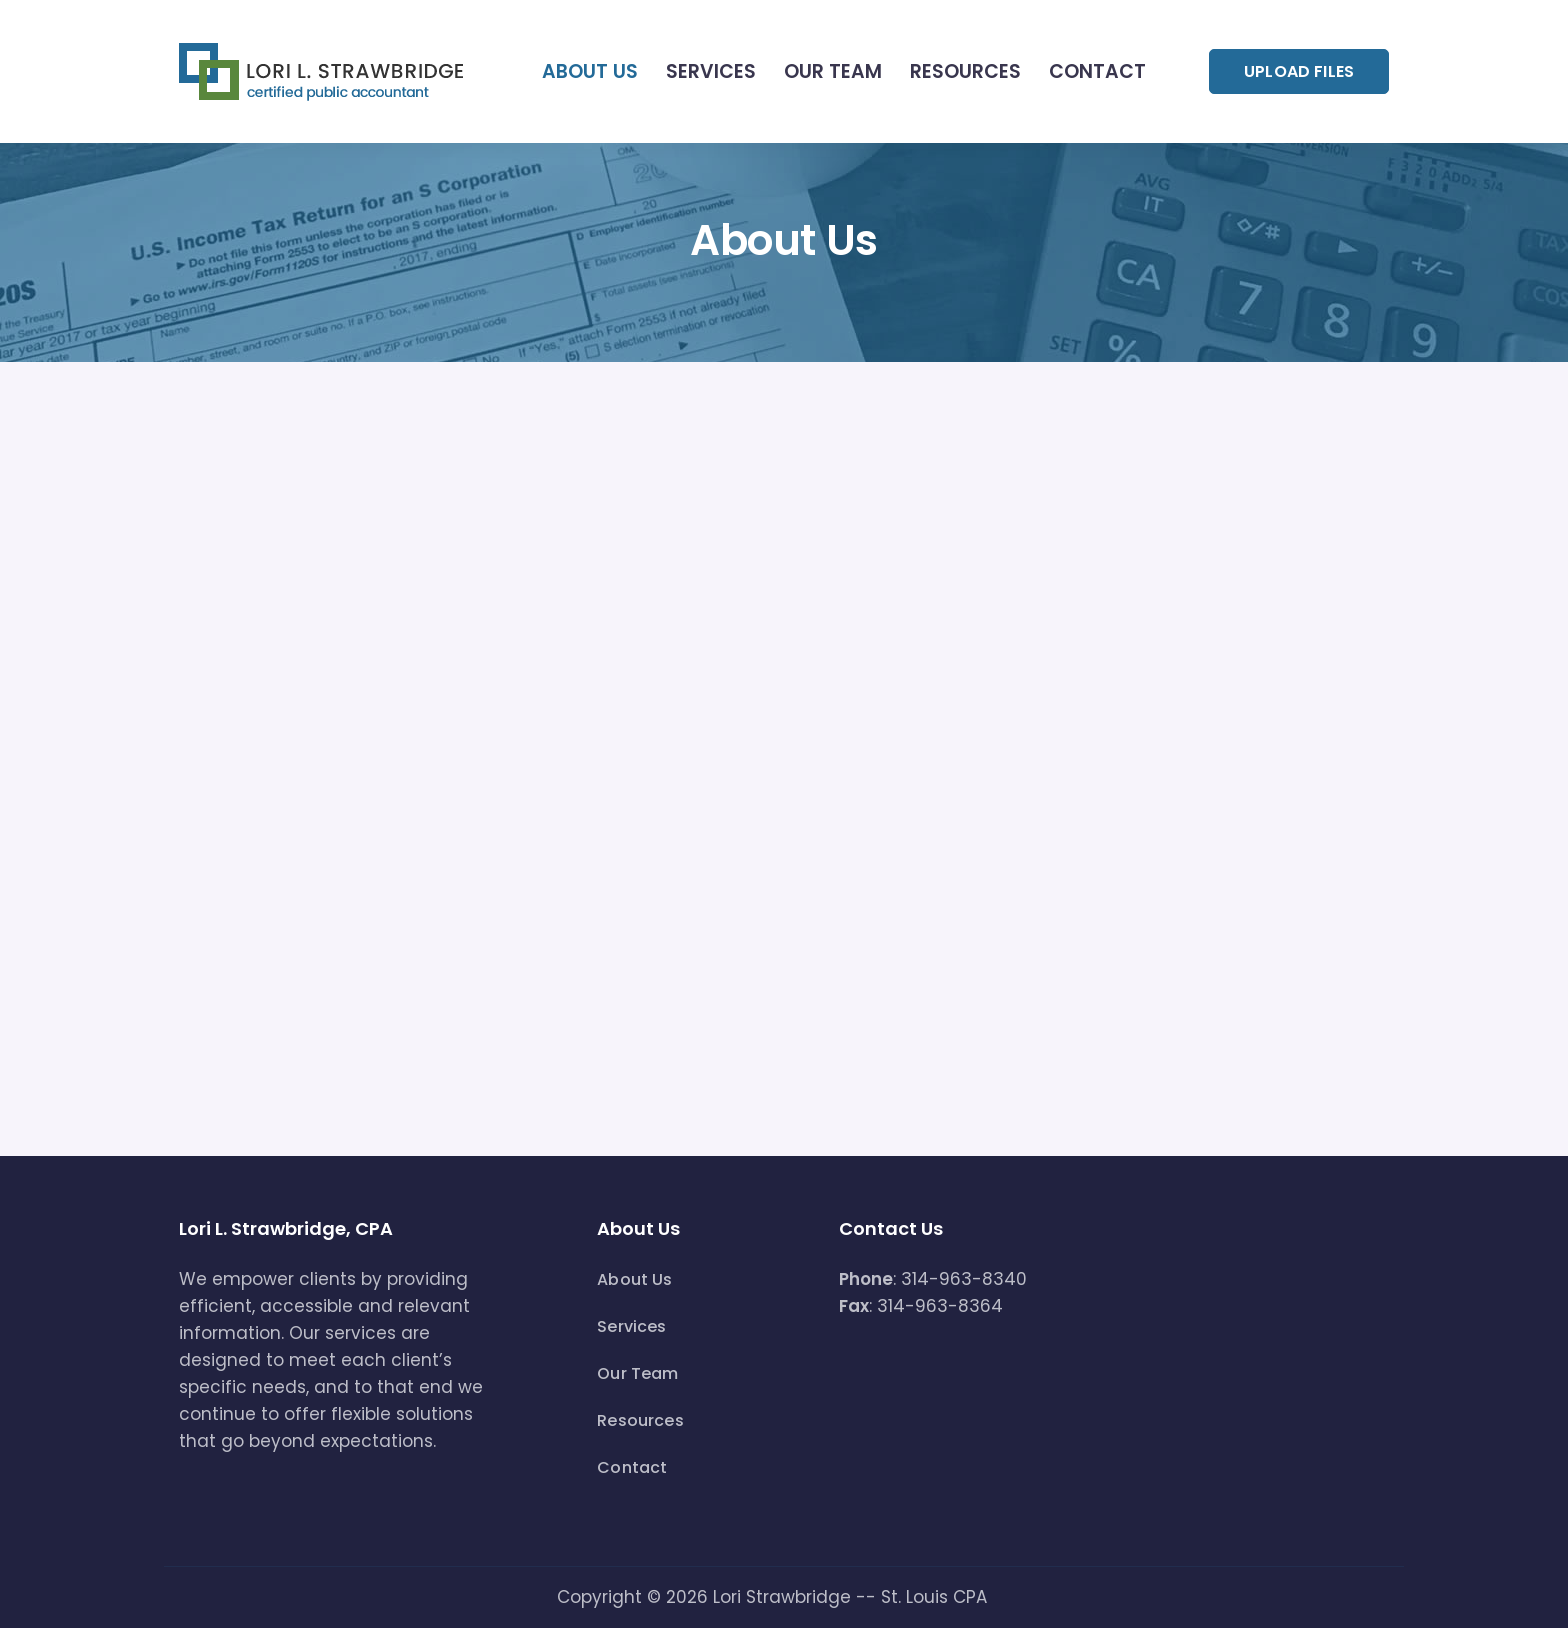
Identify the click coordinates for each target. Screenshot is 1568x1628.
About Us (590, 71)
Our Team (833, 71)
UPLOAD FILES (1299, 71)
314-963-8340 (964, 1279)
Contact (1097, 71)
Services (711, 71)
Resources (965, 71)
